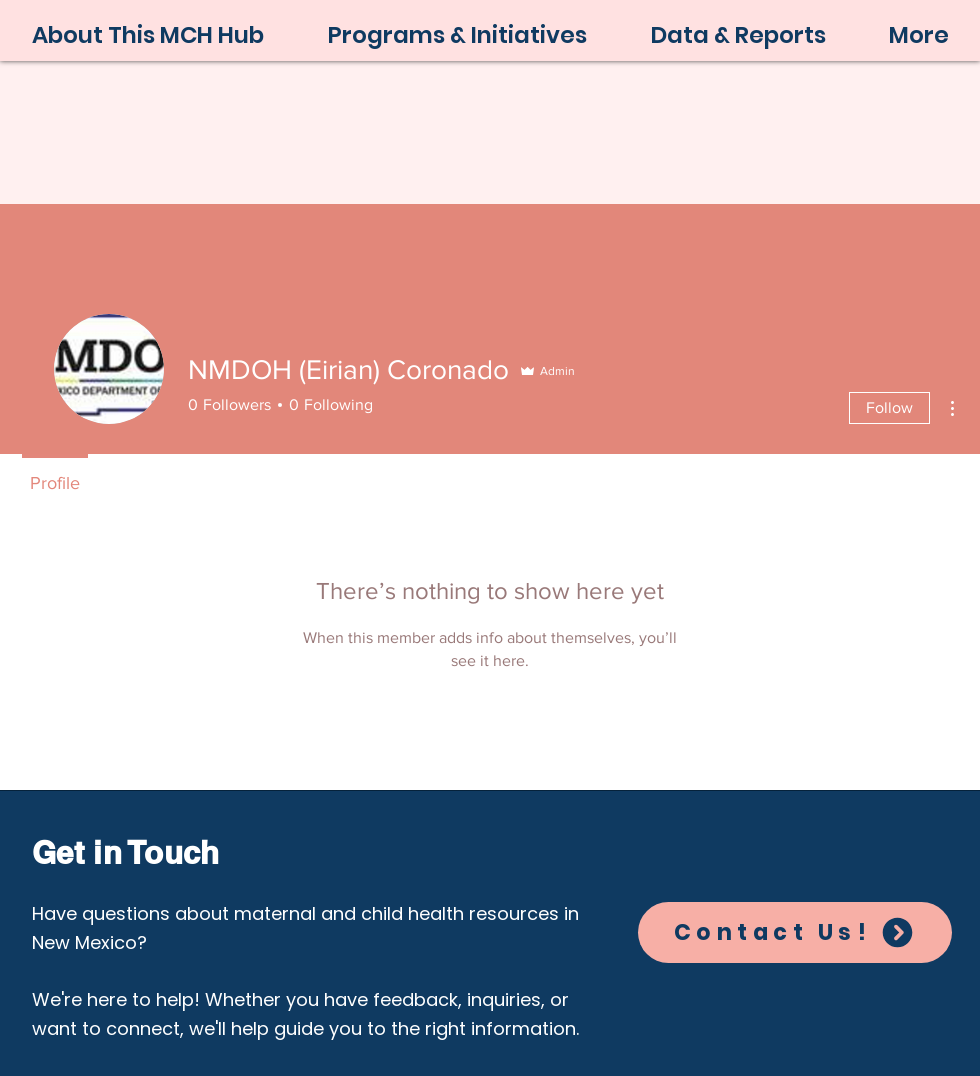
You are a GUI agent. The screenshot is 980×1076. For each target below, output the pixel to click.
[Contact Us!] (795, 932)
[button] (457, 35)
